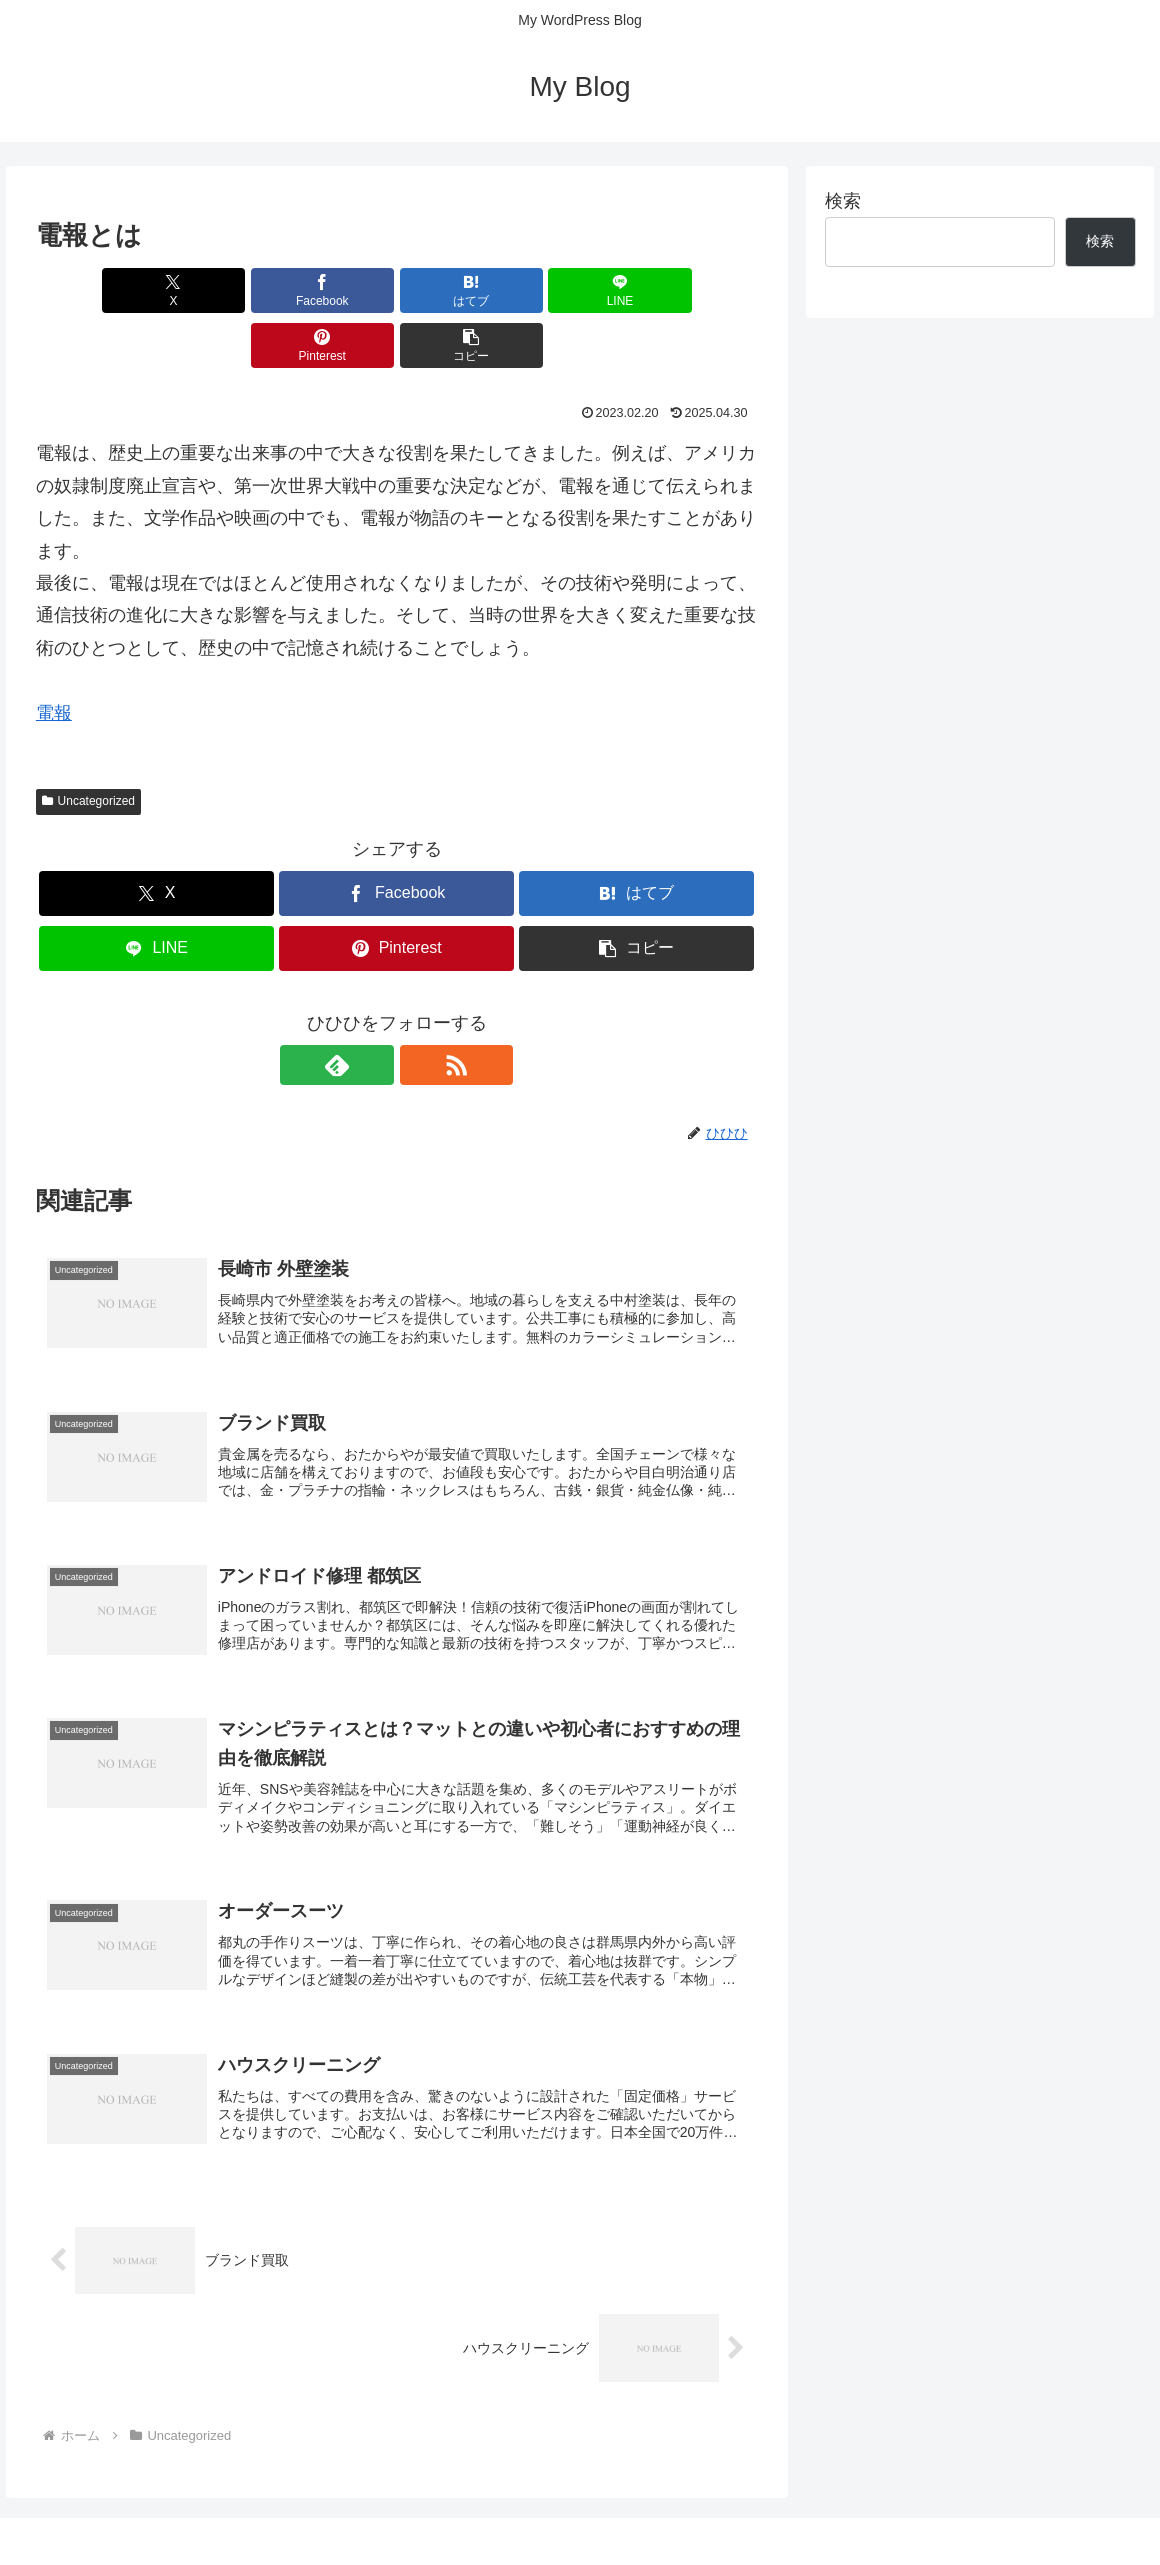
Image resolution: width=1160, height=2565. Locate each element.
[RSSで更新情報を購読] (420, 1010)
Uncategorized (88, 746)
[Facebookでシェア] (214, 290)
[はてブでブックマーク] (335, 290)
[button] (699, 290)
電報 (54, 658)
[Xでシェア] (93, 290)
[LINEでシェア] (457, 290)
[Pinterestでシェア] (578, 290)
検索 (843, 201)
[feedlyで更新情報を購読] (374, 1010)
